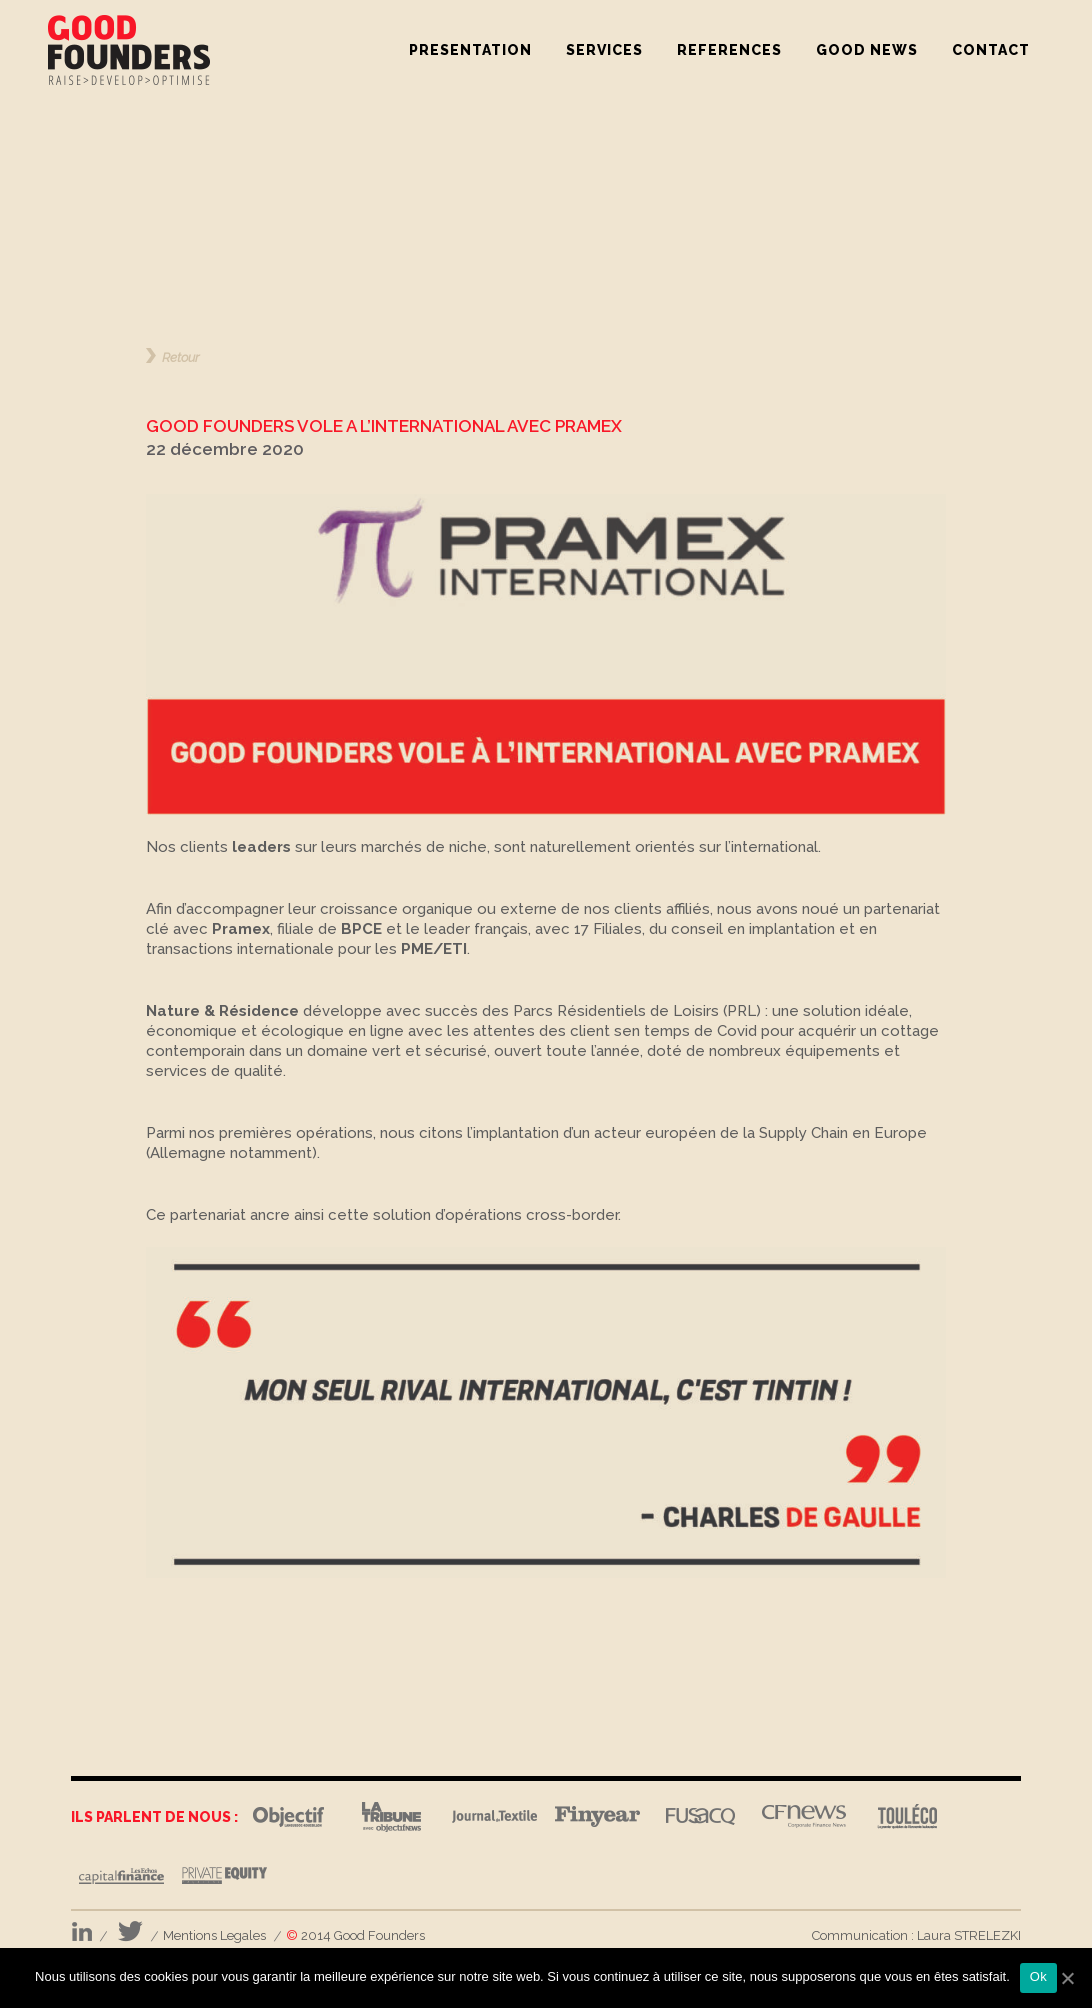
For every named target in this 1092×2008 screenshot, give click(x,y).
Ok (1038, 1976)
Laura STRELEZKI (969, 1935)
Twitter (130, 1931)
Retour (180, 357)
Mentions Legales (214, 1935)
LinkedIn (81, 1931)
